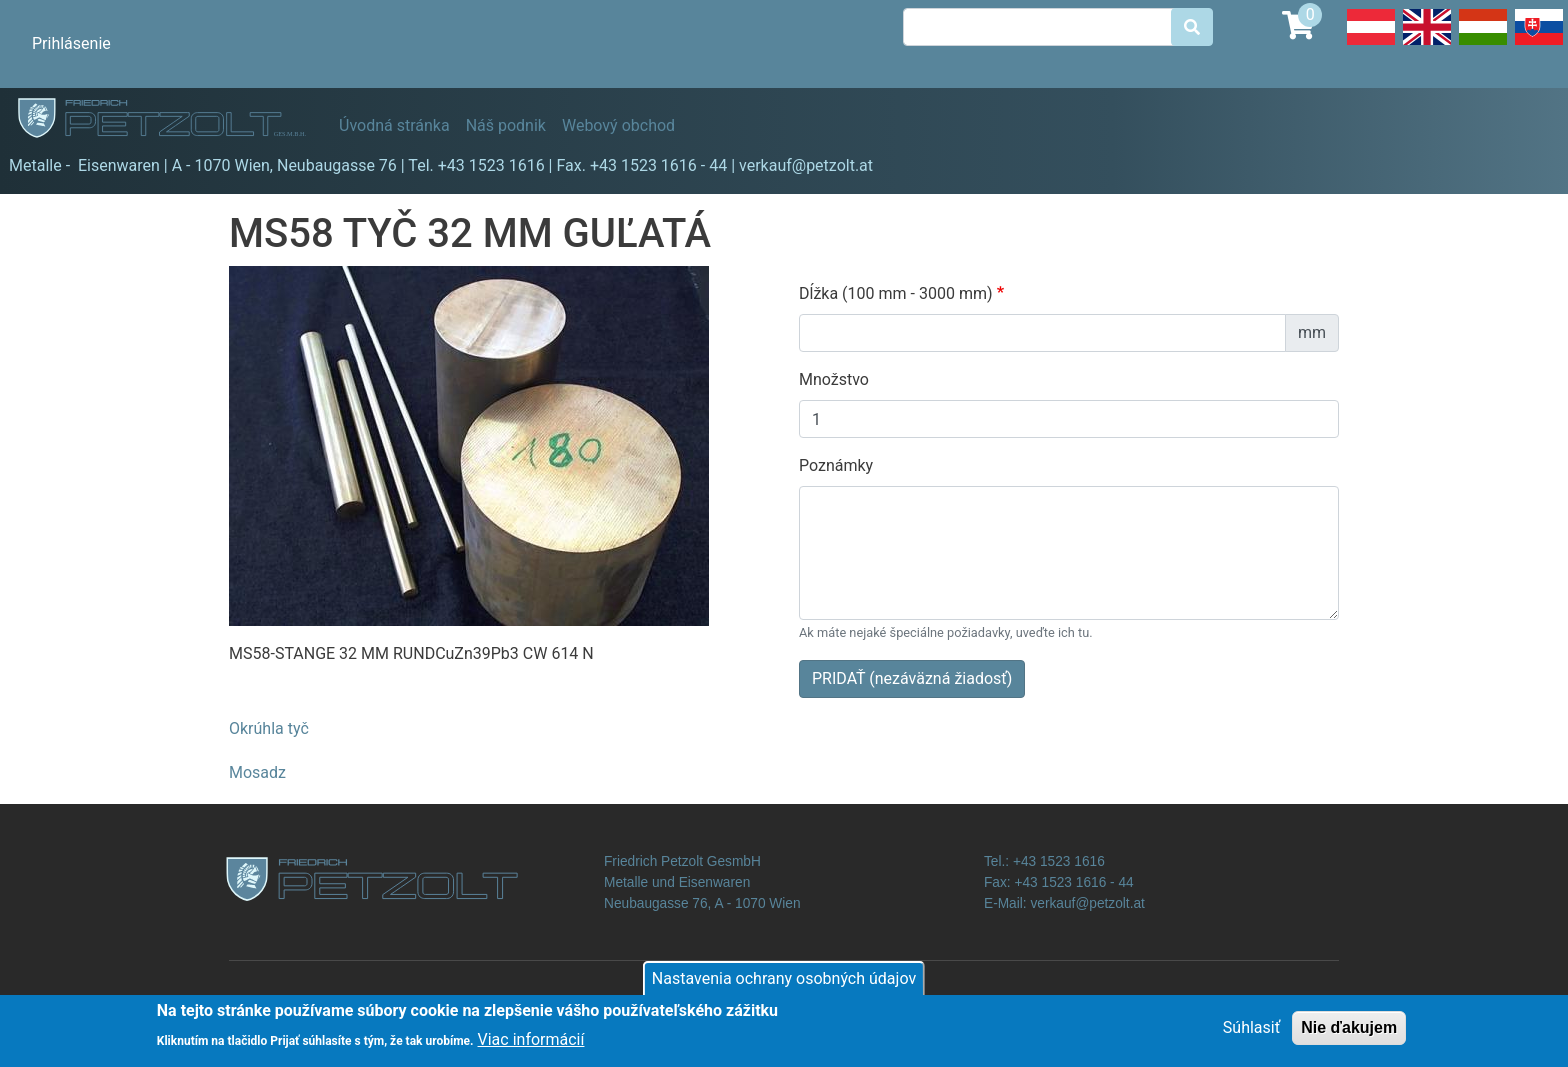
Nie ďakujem (1349, 1033)
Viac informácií (531, 1044)
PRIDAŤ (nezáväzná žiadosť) (912, 678)
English (1427, 44)
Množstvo (834, 379)
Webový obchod (618, 125)
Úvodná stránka (394, 125)
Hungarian (1483, 44)
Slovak (1539, 44)
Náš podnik (506, 125)
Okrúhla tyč (269, 728)
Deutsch (1371, 44)
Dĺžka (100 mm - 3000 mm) (896, 293)
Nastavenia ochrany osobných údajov (784, 984)
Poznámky (836, 465)
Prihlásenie (71, 43)
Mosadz (257, 772)
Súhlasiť (1251, 1033)
